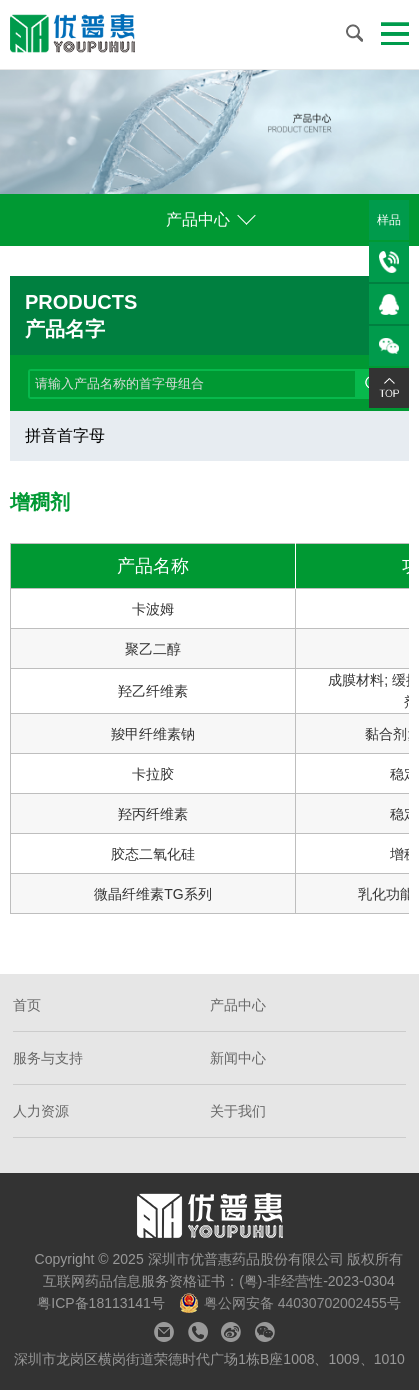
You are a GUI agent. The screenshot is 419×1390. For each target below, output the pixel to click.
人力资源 (41, 1111)
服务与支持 (48, 1058)
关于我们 (238, 1111)
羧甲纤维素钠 (153, 734)
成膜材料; (358, 680)
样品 (389, 220)
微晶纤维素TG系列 (152, 894)
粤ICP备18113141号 (103, 1303)
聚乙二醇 (153, 649)
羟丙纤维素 (153, 814)
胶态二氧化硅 (153, 854)
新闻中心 (238, 1058)
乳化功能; (388, 894)
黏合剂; (388, 734)
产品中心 (200, 219)
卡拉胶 (153, 774)
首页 (27, 1005)
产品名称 (153, 566)
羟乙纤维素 (153, 691)
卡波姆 (153, 609)
